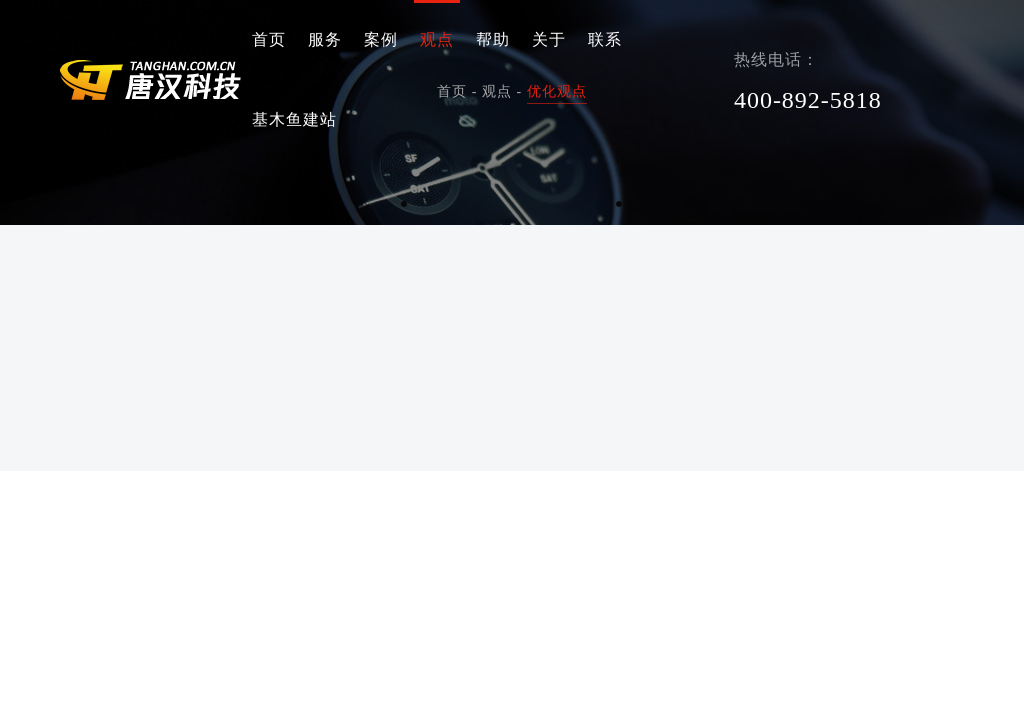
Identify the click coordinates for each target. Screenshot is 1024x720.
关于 (549, 39)
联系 (605, 39)
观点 (437, 39)
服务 (325, 39)
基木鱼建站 (294, 119)
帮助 (493, 39)
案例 (381, 39)
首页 (269, 39)
